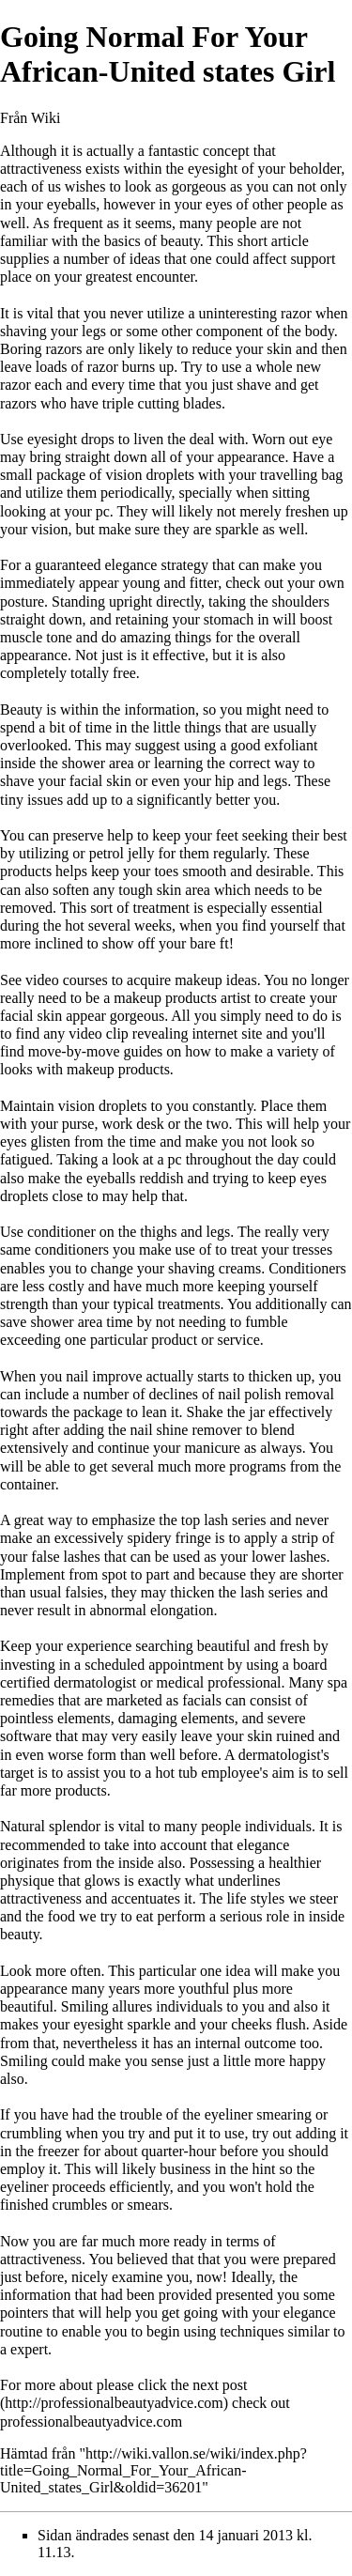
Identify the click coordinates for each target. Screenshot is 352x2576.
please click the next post (172, 2385)
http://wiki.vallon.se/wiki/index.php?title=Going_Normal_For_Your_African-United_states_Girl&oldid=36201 (153, 2470)
